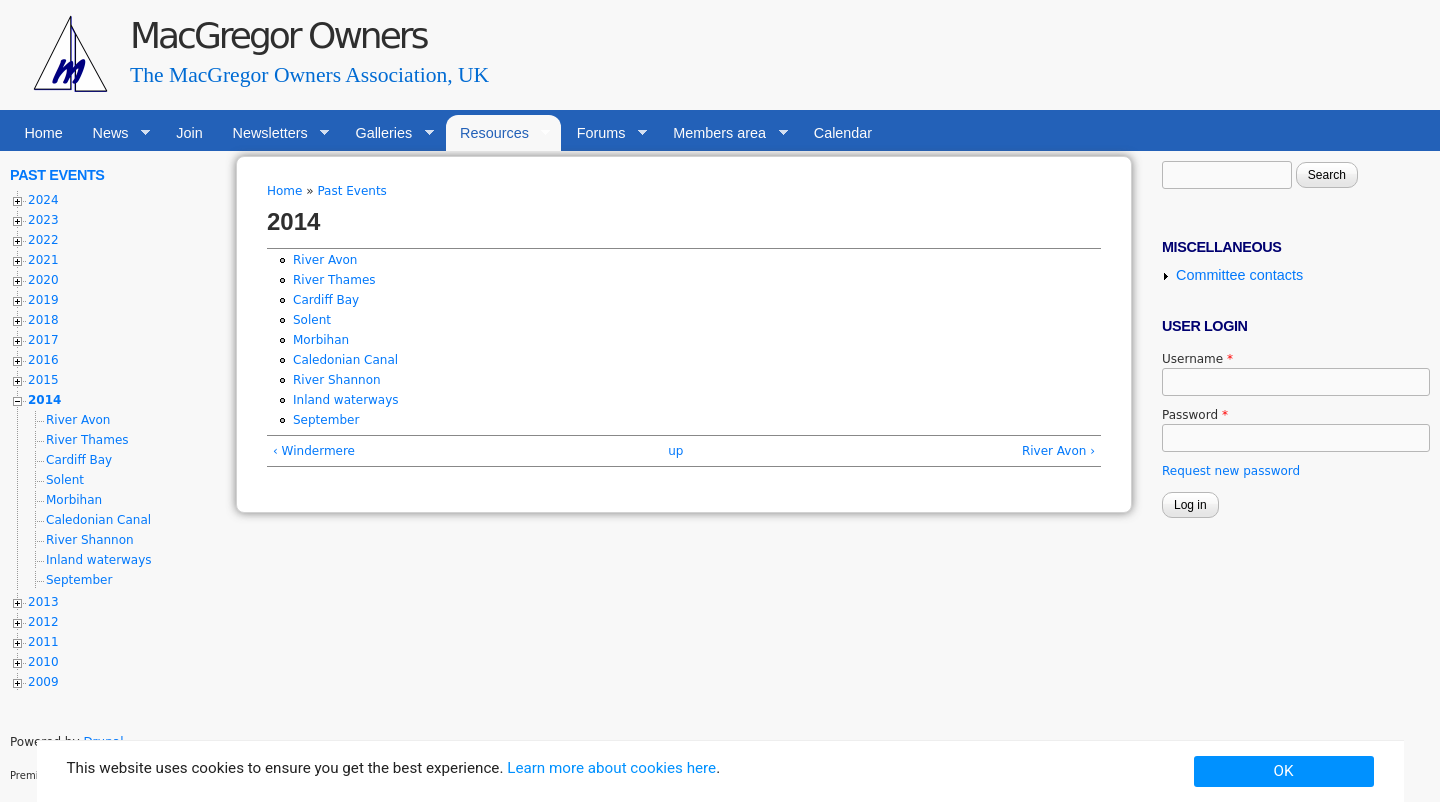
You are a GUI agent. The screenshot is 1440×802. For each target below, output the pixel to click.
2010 (43, 662)
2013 (43, 602)
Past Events (351, 191)
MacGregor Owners (278, 35)
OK (1284, 771)
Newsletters (273, 133)
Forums (604, 133)
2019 (43, 300)
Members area (723, 133)
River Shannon (337, 380)
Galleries (387, 133)
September (326, 420)
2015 (43, 380)
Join (189, 133)
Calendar (843, 133)
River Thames (334, 280)
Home (43, 133)
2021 (43, 260)
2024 (43, 200)
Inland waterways (346, 400)
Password (1195, 415)
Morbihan (321, 340)
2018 (43, 320)
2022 (43, 240)
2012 (43, 622)
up (675, 451)
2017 (43, 340)
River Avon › (1058, 451)
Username (1197, 359)
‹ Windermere (314, 451)
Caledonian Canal (345, 360)
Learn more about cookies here (611, 768)
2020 (43, 280)
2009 (43, 682)
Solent (312, 320)
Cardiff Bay (326, 300)
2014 (44, 400)
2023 (43, 220)
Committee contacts (1239, 275)
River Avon (325, 260)
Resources (498, 133)
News (114, 133)
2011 (43, 642)
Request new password (1231, 471)
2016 (43, 360)
